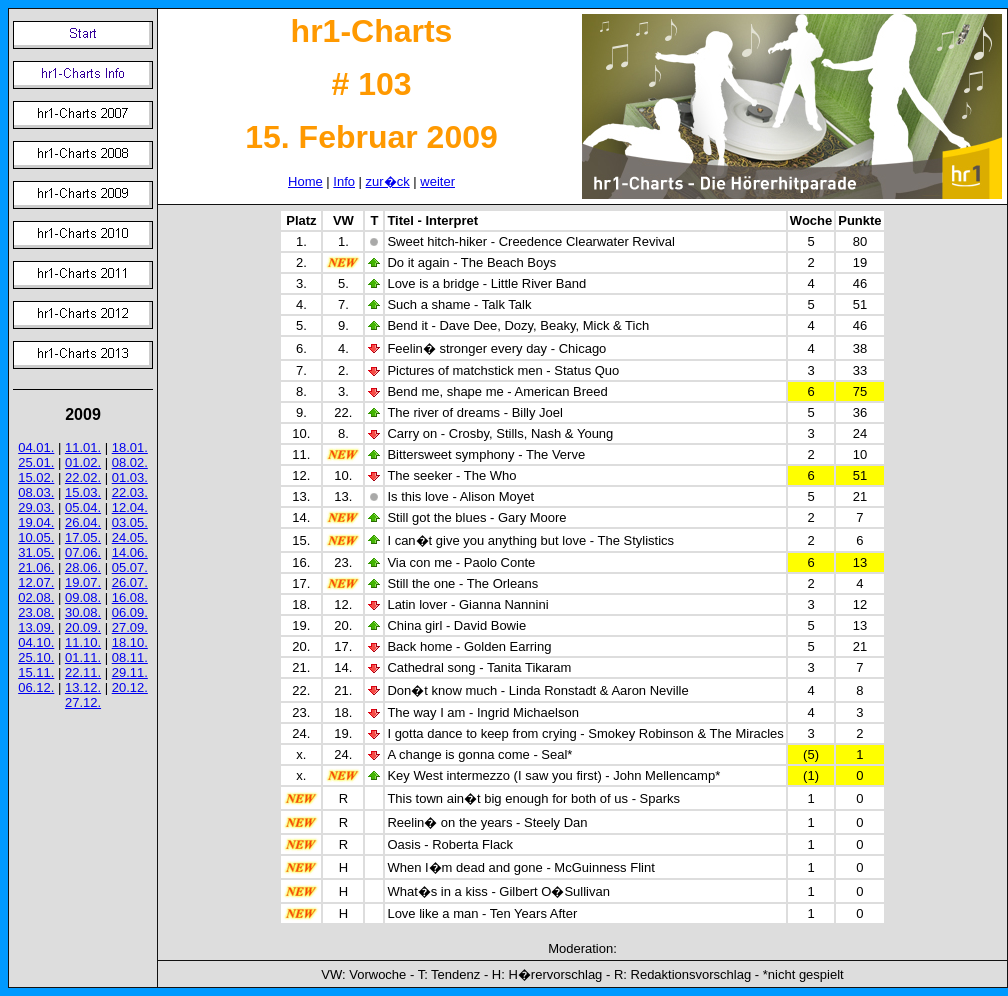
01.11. (83, 657)
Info (344, 181)
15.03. (83, 492)
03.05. (130, 522)
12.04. (130, 507)
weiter (437, 181)
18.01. (130, 447)
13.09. (36, 627)
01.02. (83, 462)
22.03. (130, 492)
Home (305, 181)
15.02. (36, 477)
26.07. (130, 582)
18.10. (130, 642)
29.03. (36, 507)
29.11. (130, 672)
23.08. (36, 612)
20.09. (83, 627)
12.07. (36, 582)
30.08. (83, 612)
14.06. (130, 552)
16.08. (130, 597)
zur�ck (388, 181)
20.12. (130, 687)
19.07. (83, 582)
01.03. (130, 477)
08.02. (130, 462)
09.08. (83, 597)
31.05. (36, 552)
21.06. (36, 567)
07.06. (83, 552)
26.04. (83, 522)
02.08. (36, 597)
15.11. (36, 672)
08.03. (36, 492)
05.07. (130, 567)
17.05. (83, 537)
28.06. (83, 567)
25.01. (36, 462)
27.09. (130, 627)
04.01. (36, 447)
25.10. (36, 657)
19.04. (36, 522)
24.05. (130, 537)
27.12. (83, 702)
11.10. (83, 642)
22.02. (83, 477)
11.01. (83, 447)
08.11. (130, 657)
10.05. (36, 537)
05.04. (83, 507)
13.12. (83, 687)
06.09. (130, 612)
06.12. (36, 687)
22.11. (83, 672)
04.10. (36, 642)
